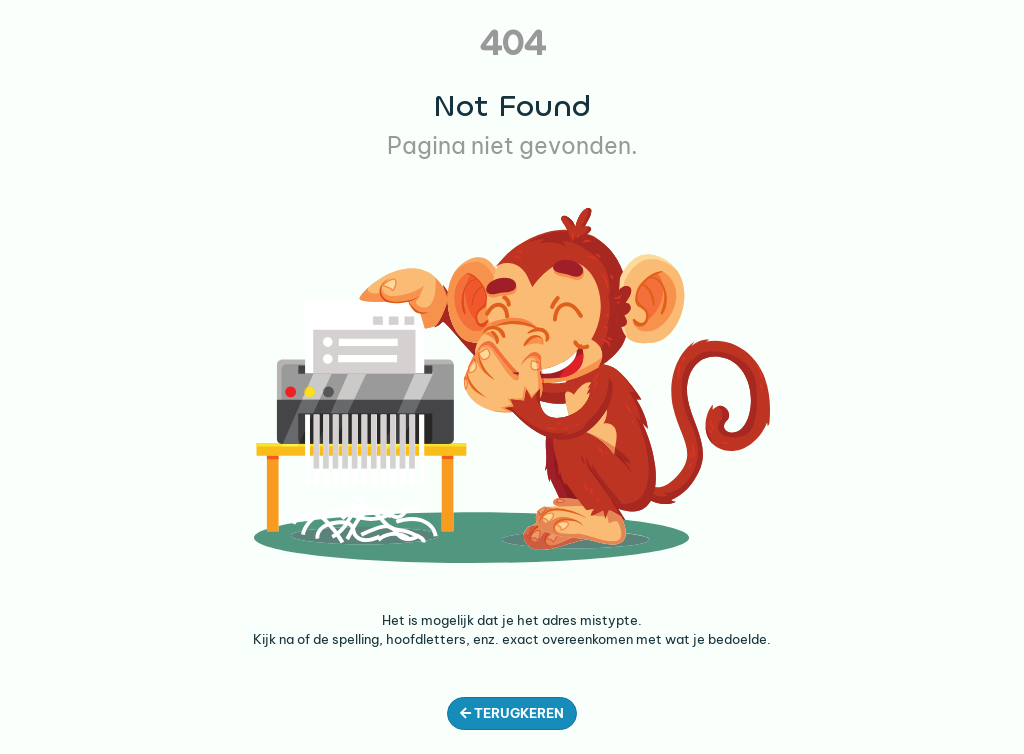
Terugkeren (512, 713)
